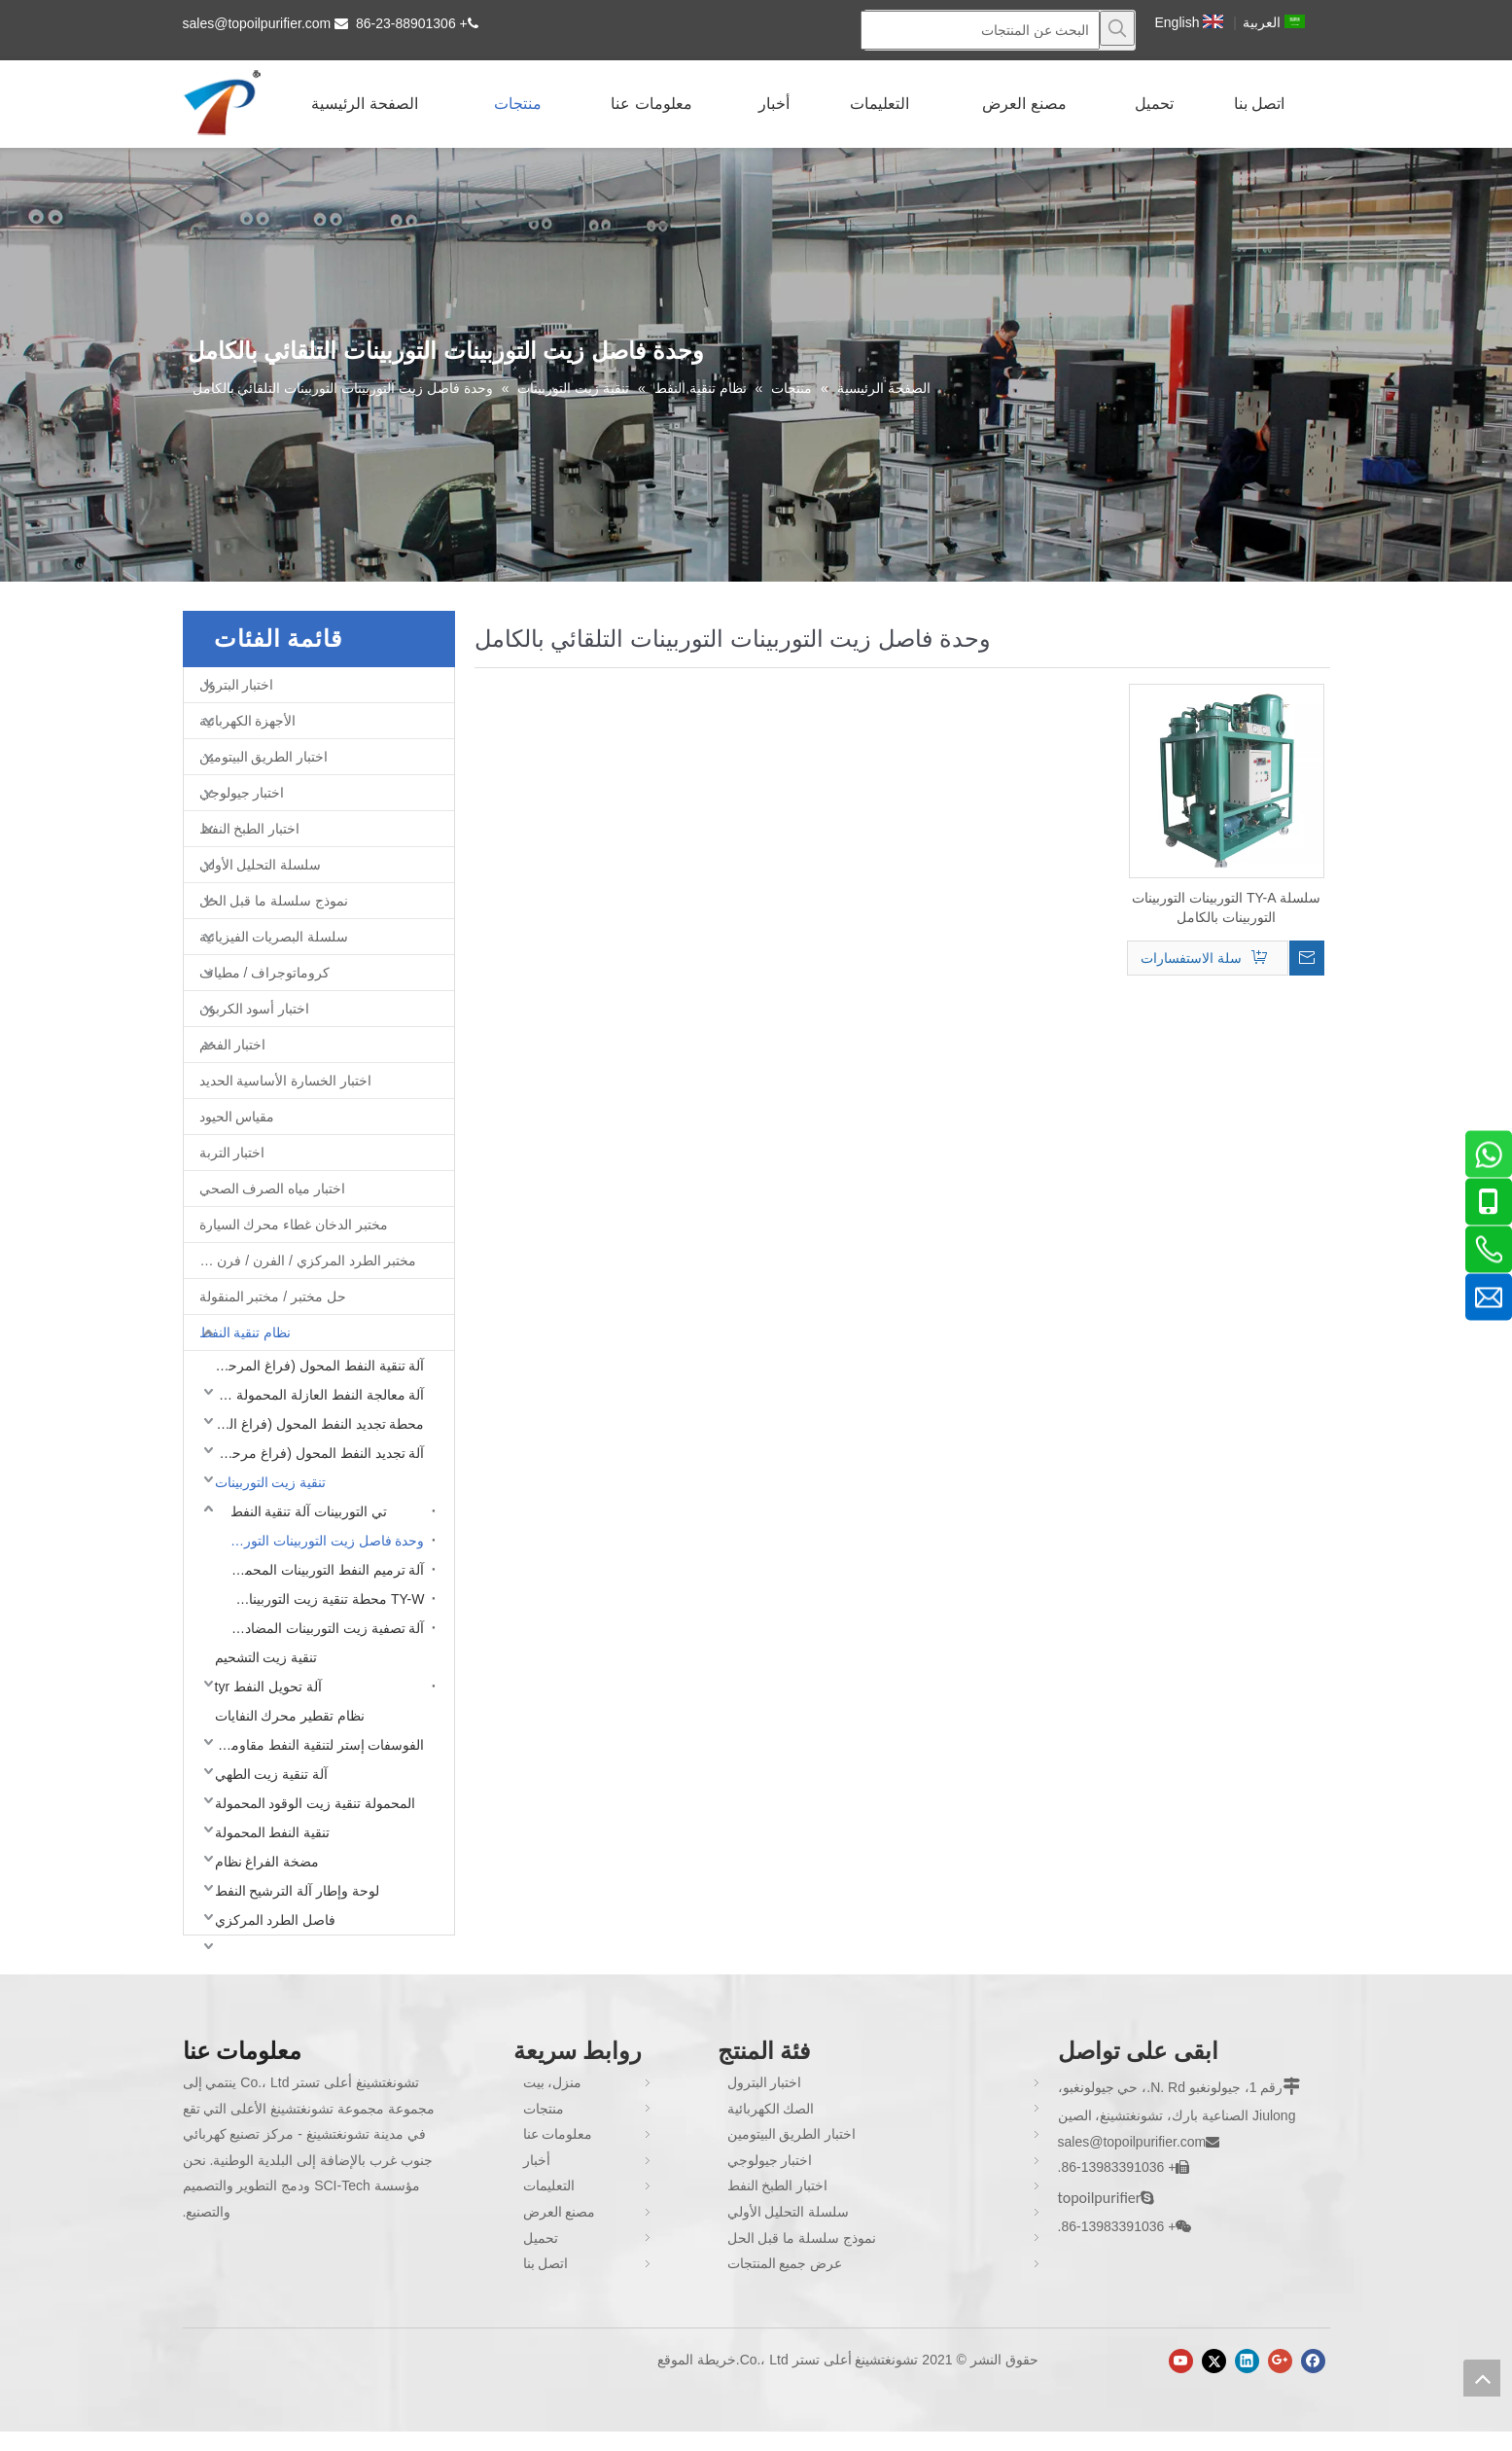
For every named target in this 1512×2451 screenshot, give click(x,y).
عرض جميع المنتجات (785, 2263)
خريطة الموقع (696, 2359)
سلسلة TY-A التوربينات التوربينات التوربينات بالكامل (1226, 907)
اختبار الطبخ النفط (249, 828)
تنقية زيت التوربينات (271, 1482)
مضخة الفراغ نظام (267, 1861)
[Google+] (1280, 2361)
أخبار (536, 2160)
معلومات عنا (558, 2134)
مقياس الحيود (237, 1116)
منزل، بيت (552, 2082)
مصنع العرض (559, 2212)
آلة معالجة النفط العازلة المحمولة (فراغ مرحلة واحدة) (315, 1395)
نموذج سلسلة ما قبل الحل (274, 900)
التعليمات (549, 2185)
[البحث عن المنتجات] (980, 30)
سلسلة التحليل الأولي (260, 864)
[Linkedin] (1247, 2361)
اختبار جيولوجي (242, 792)
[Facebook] (1313, 2361)
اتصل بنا (546, 2263)
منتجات (543, 2108)
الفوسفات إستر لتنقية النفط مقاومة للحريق (315, 1745)
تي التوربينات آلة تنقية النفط (309, 1511)
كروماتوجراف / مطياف (265, 972)
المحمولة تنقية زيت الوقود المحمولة (315, 1803)
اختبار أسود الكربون (254, 1008)
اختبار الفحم (232, 1044)
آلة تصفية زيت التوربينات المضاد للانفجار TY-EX (323, 1628)
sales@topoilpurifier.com (257, 23)
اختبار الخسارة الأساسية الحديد (285, 1080)
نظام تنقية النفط (245, 1332)
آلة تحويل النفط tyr (268, 1686)
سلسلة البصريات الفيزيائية (274, 936)
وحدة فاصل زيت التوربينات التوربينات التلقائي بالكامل (323, 1540)
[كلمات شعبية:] (1117, 28)
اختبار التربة (232, 1152)
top (1481, 2378)
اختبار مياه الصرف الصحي (272, 1188)
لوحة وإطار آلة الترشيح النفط (297, 1891)
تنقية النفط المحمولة (273, 1832)
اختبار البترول (236, 685)
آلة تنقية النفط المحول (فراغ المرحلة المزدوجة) (315, 1365)
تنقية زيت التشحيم (266, 1657)
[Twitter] (1214, 2361)
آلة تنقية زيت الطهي (272, 1774)
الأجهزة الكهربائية (248, 720)
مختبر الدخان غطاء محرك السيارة (294, 1224)
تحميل (540, 2238)
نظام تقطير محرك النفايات (290, 1715)
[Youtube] (1181, 2361)
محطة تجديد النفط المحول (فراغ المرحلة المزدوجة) (315, 1424)
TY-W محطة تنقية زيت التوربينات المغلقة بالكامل (323, 1599)
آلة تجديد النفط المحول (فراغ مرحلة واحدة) (315, 1453)
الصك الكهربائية (771, 2108)
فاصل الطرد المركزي (275, 1920)
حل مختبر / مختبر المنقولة (272, 1296)
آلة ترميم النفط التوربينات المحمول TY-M (323, 1570)
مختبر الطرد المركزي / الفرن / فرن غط (304, 1260)
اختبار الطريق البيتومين (264, 756)
